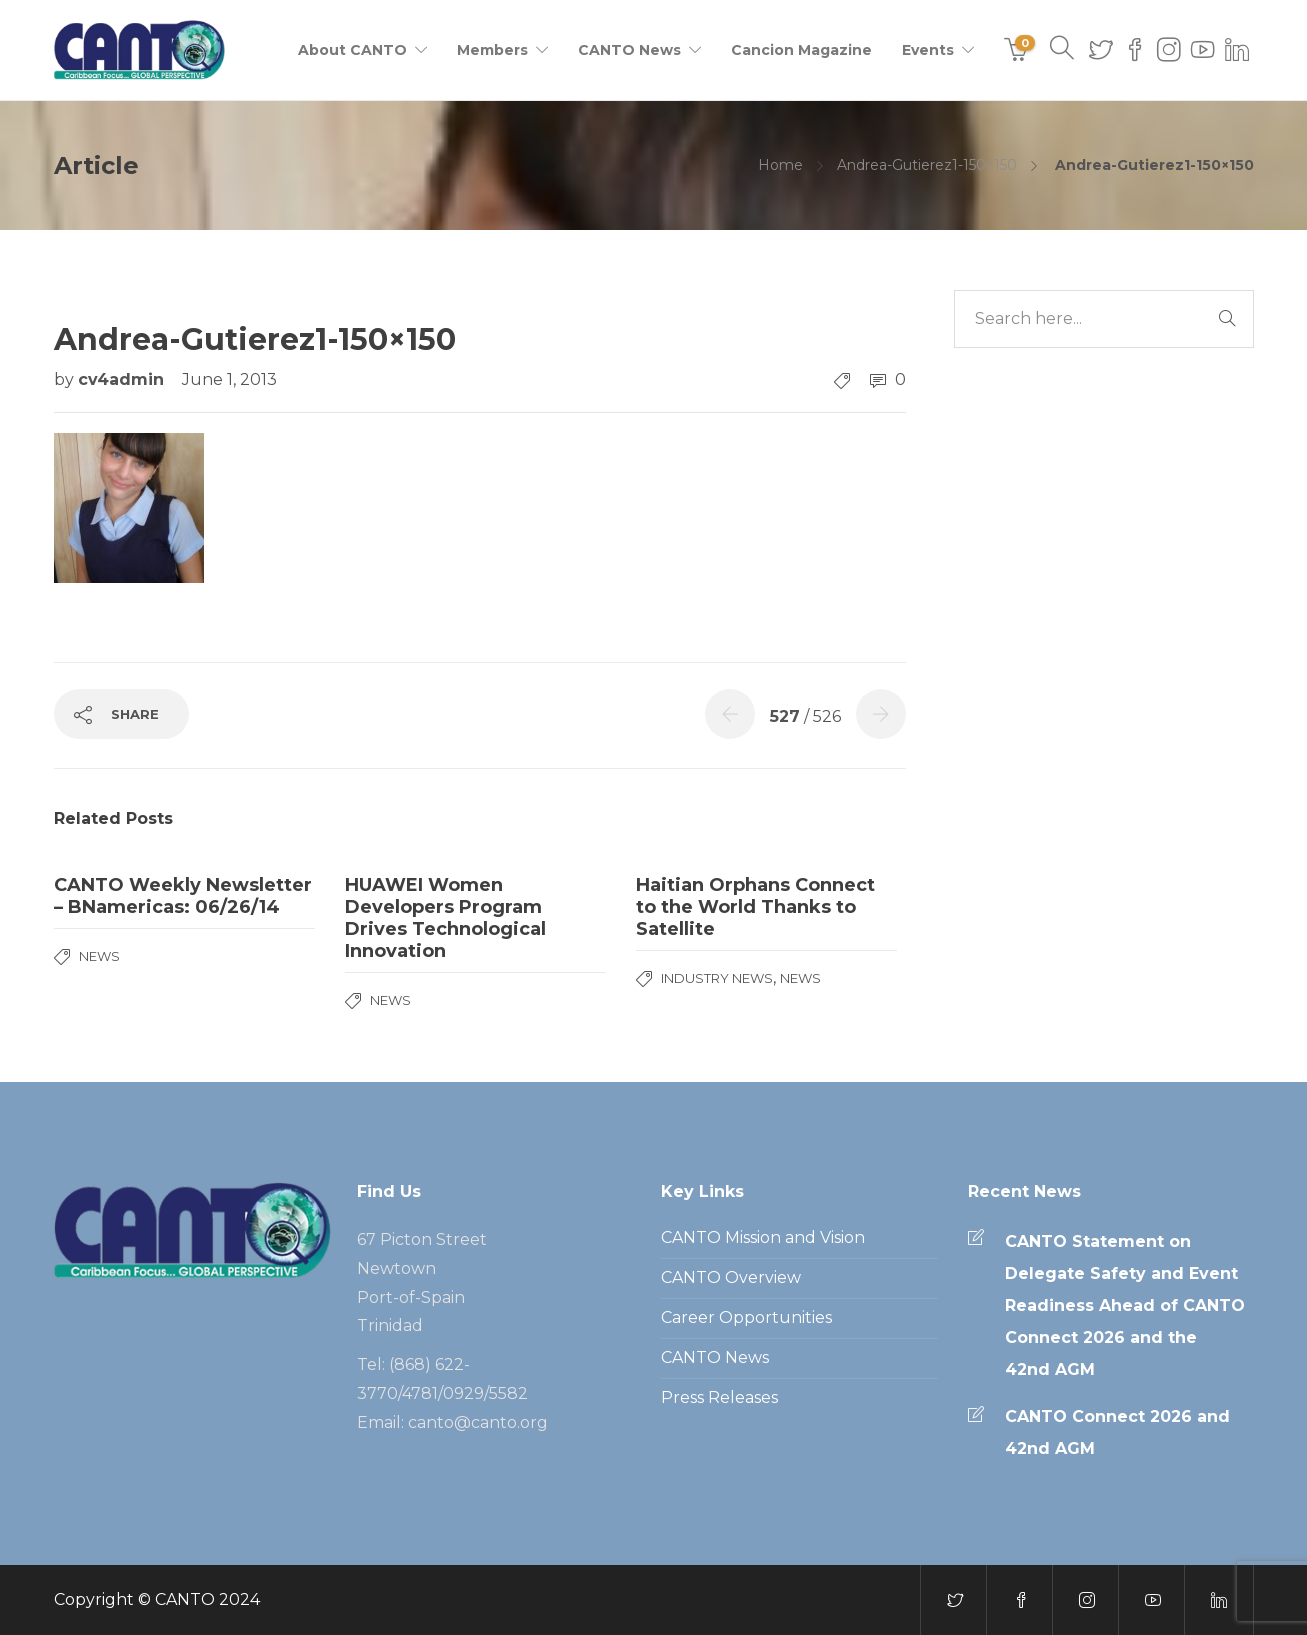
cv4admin (123, 379)
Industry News (717, 978)
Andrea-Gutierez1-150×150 (927, 165)
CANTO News (629, 50)
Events (928, 50)
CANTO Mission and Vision (763, 1237)
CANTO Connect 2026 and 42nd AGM (1117, 1432)
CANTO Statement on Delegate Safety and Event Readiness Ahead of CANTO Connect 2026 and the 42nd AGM (1125, 1305)
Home (780, 165)
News (99, 956)
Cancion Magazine (801, 50)
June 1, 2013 (229, 379)
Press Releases (719, 1397)
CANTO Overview (731, 1277)
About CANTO (352, 50)
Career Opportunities (746, 1317)
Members (492, 50)
